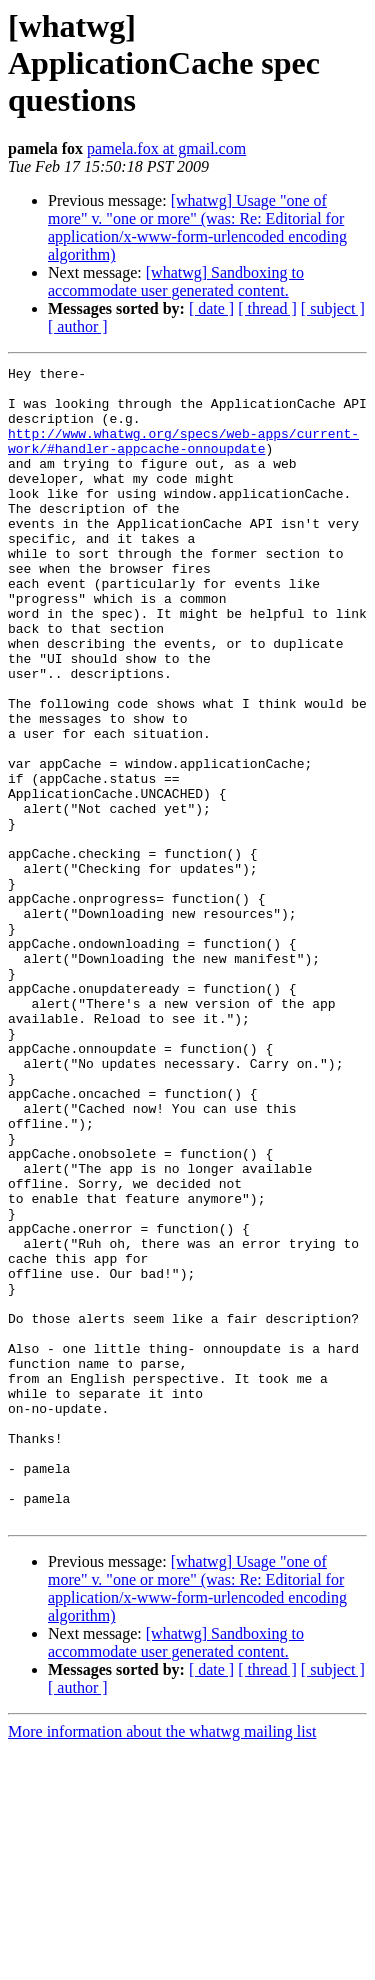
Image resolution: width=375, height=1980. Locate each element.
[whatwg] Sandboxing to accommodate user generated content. (176, 281)
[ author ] (78, 326)
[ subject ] (333, 308)
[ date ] (211, 308)
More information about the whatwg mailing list (162, 1962)
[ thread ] (267, 308)
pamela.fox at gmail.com (166, 148)
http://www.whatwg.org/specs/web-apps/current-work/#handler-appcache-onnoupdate (183, 457)
